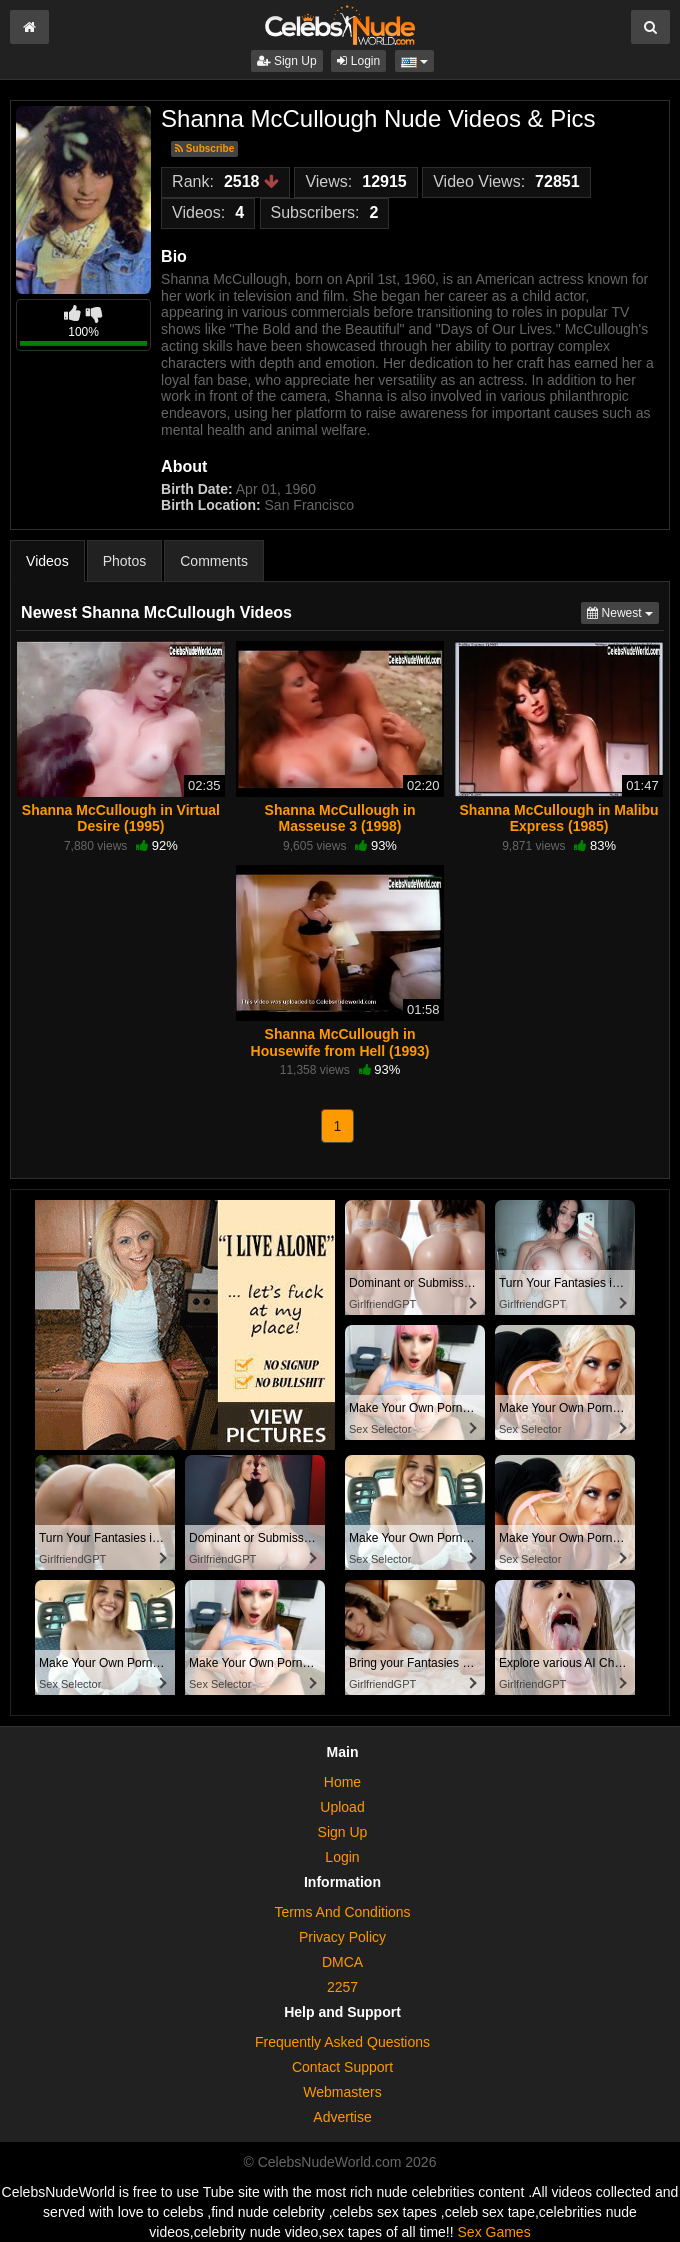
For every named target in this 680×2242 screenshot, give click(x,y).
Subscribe (204, 148)
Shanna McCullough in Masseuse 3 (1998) (340, 818)
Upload (342, 1807)
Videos (47, 561)
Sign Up (287, 61)
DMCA (342, 1962)
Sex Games (494, 2232)
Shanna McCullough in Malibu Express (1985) (559, 818)
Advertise (342, 2117)
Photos (125, 561)
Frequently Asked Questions (342, 2042)
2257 (342, 1987)
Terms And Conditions (342, 1912)
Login (358, 61)
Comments (214, 561)
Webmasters (342, 2092)
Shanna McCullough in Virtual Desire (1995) (121, 818)
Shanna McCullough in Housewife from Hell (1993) (340, 1042)
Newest (623, 611)
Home (342, 1782)
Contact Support (342, 2067)
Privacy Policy (342, 1937)
